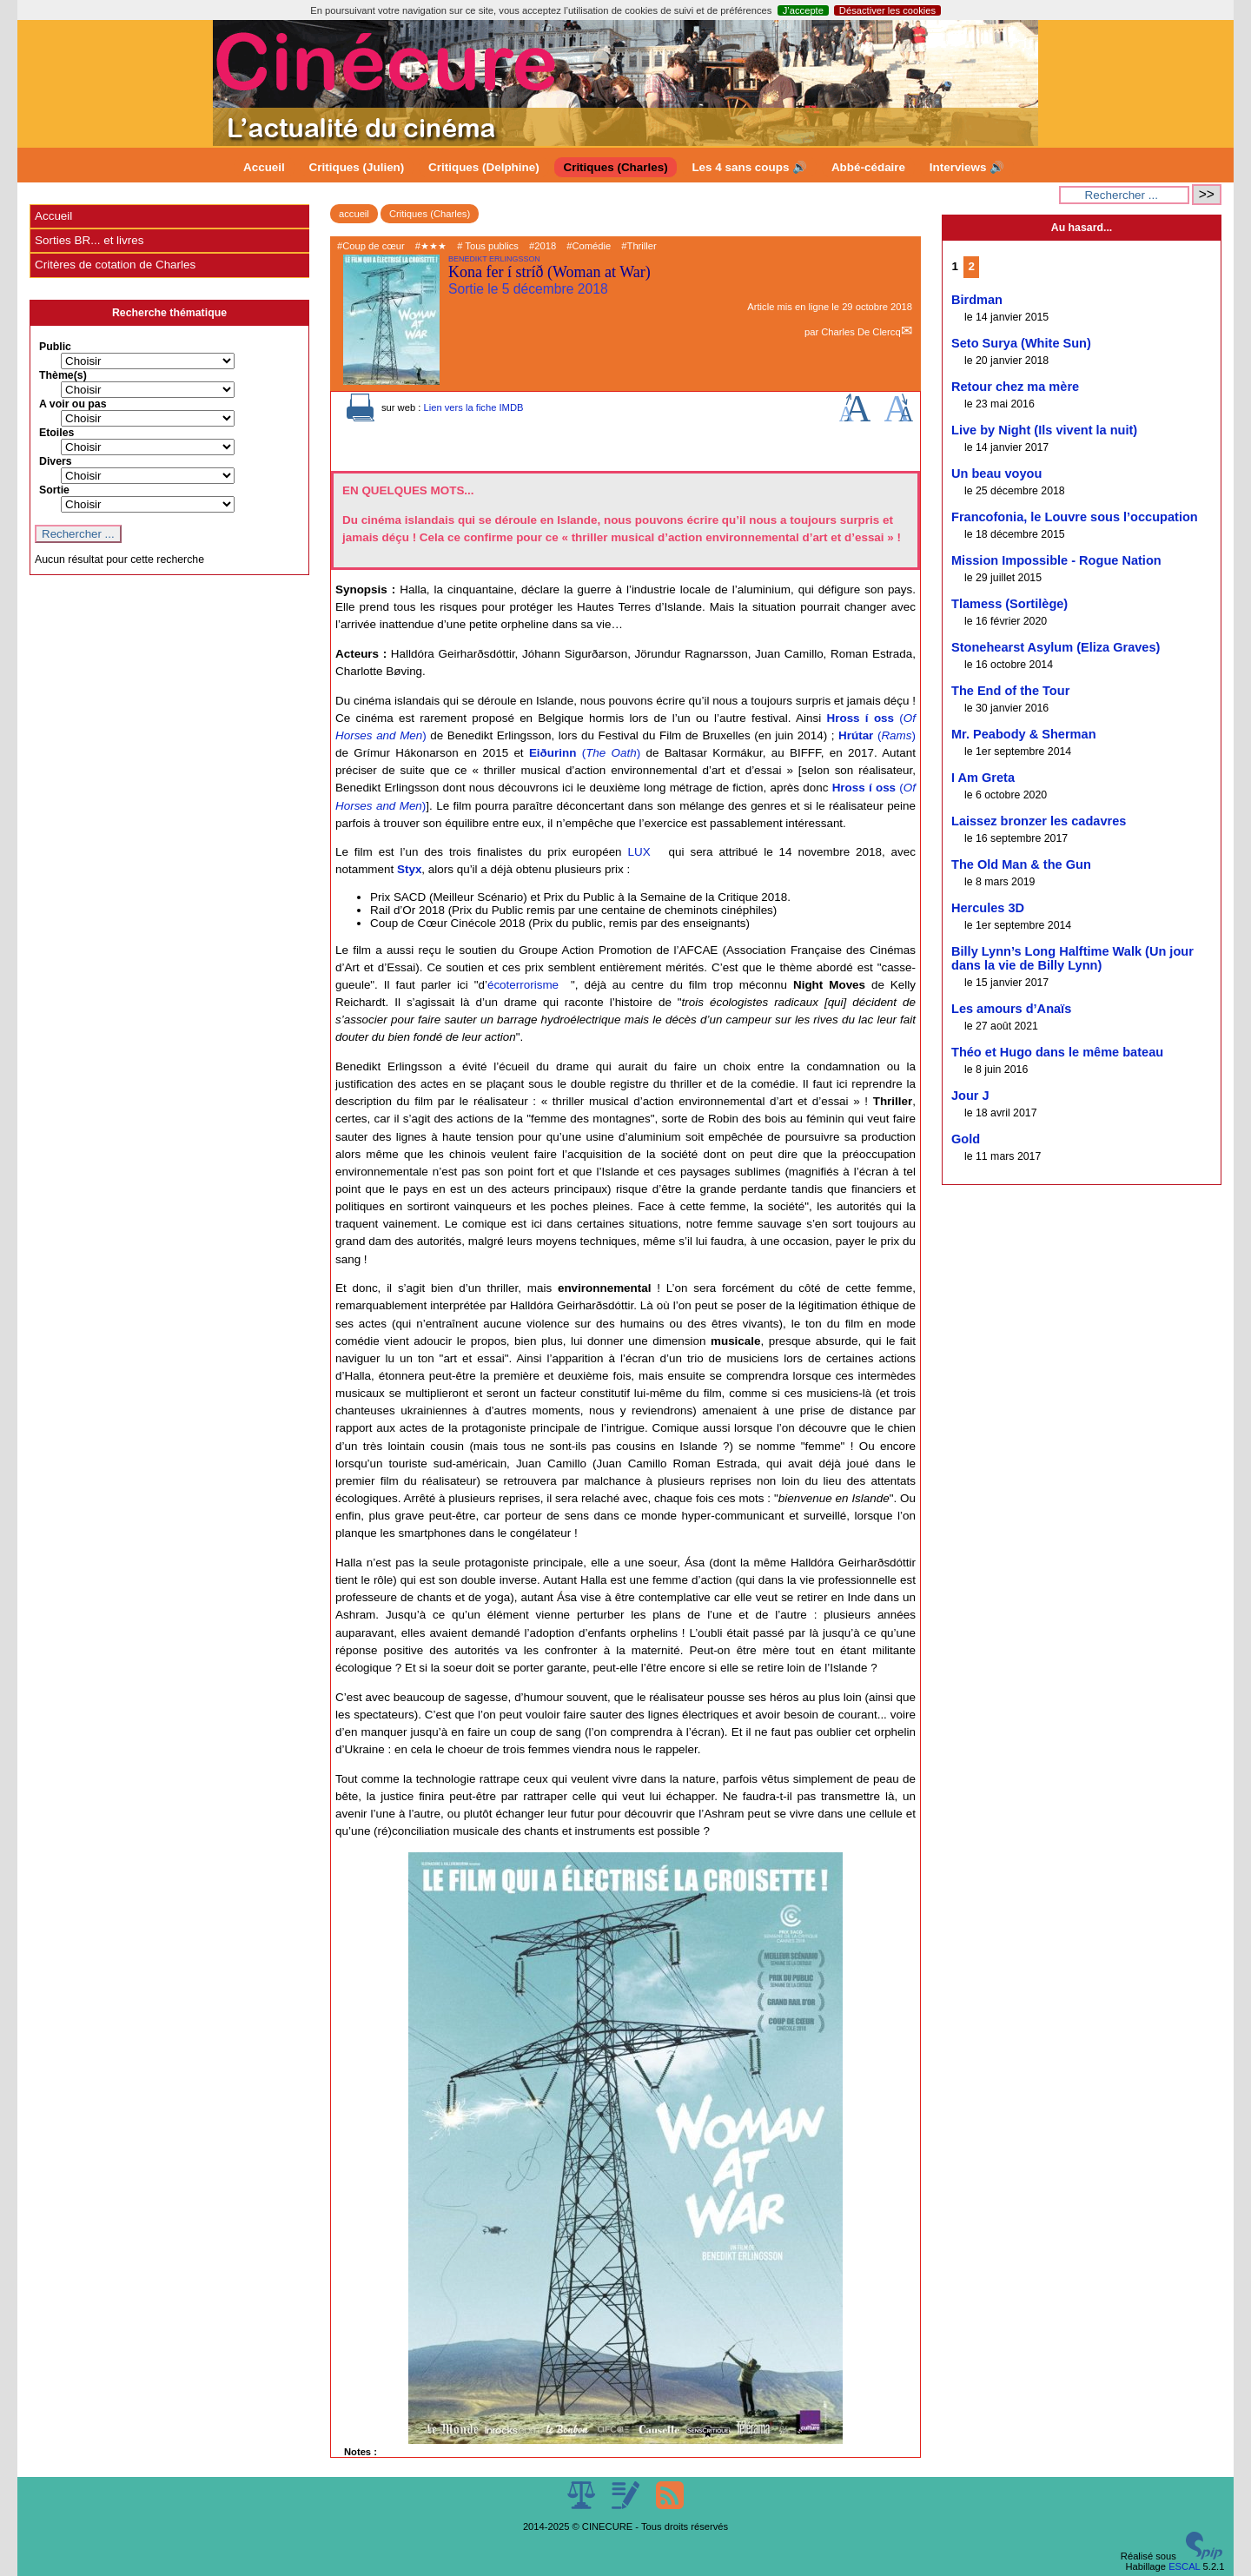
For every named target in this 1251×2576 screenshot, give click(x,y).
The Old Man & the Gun (1021, 864)
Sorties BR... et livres (89, 240)
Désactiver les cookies (887, 10)
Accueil (264, 167)
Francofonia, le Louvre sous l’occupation (1074, 517)
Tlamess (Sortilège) (1009, 604)
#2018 (542, 246)
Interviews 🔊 (967, 167)
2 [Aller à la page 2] (972, 266)
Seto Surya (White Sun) (1021, 343)
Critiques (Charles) (615, 167)
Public (55, 347)
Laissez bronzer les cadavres (1038, 821)
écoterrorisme (523, 984)
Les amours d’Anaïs (1011, 1009)
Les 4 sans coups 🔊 (749, 167)
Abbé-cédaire (868, 167)
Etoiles (56, 433)
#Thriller (638, 246)
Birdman (977, 300)
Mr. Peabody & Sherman (1023, 734)
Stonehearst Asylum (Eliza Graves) (1055, 647)
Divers (55, 461)
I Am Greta (983, 778)
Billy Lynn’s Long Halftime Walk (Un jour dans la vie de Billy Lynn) (1072, 958)
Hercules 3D (987, 908)
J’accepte (803, 10)
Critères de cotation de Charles (115, 264)
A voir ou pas (73, 404)
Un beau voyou (996, 473)
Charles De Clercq (860, 332)
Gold (965, 1139)
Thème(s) (63, 375)
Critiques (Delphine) (483, 167)
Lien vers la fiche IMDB (473, 407)
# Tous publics (488, 246)
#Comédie (588, 246)
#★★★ (431, 246)
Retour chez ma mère (1015, 387)
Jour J (970, 1096)
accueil (354, 214)
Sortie (54, 490)
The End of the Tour (1010, 691)
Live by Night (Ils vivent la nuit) (1044, 430)
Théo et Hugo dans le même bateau (1057, 1052)
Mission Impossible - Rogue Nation (1056, 560)
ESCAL (1184, 2566)
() (877, 735)
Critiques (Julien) (357, 167)
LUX (639, 851)
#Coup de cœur (371, 246)
